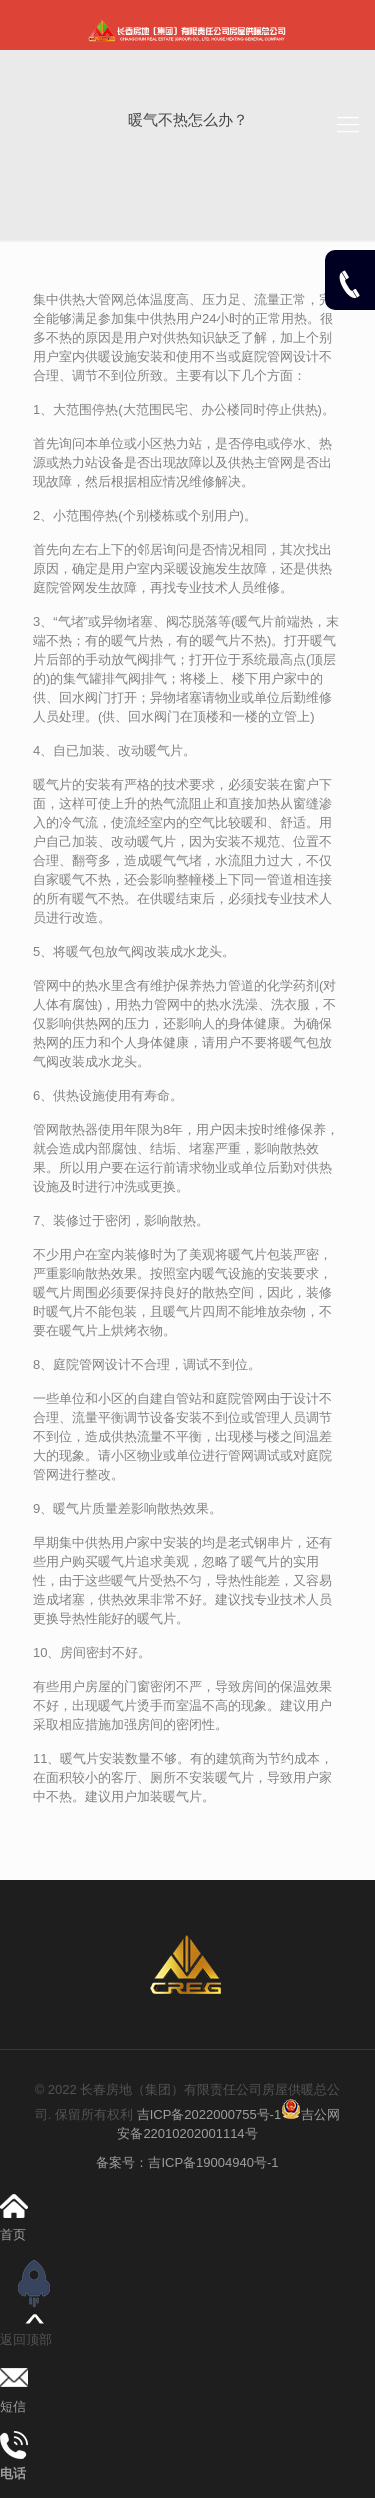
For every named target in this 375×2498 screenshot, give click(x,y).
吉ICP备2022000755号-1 (207, 2114)
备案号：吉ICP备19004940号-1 (187, 2162)
